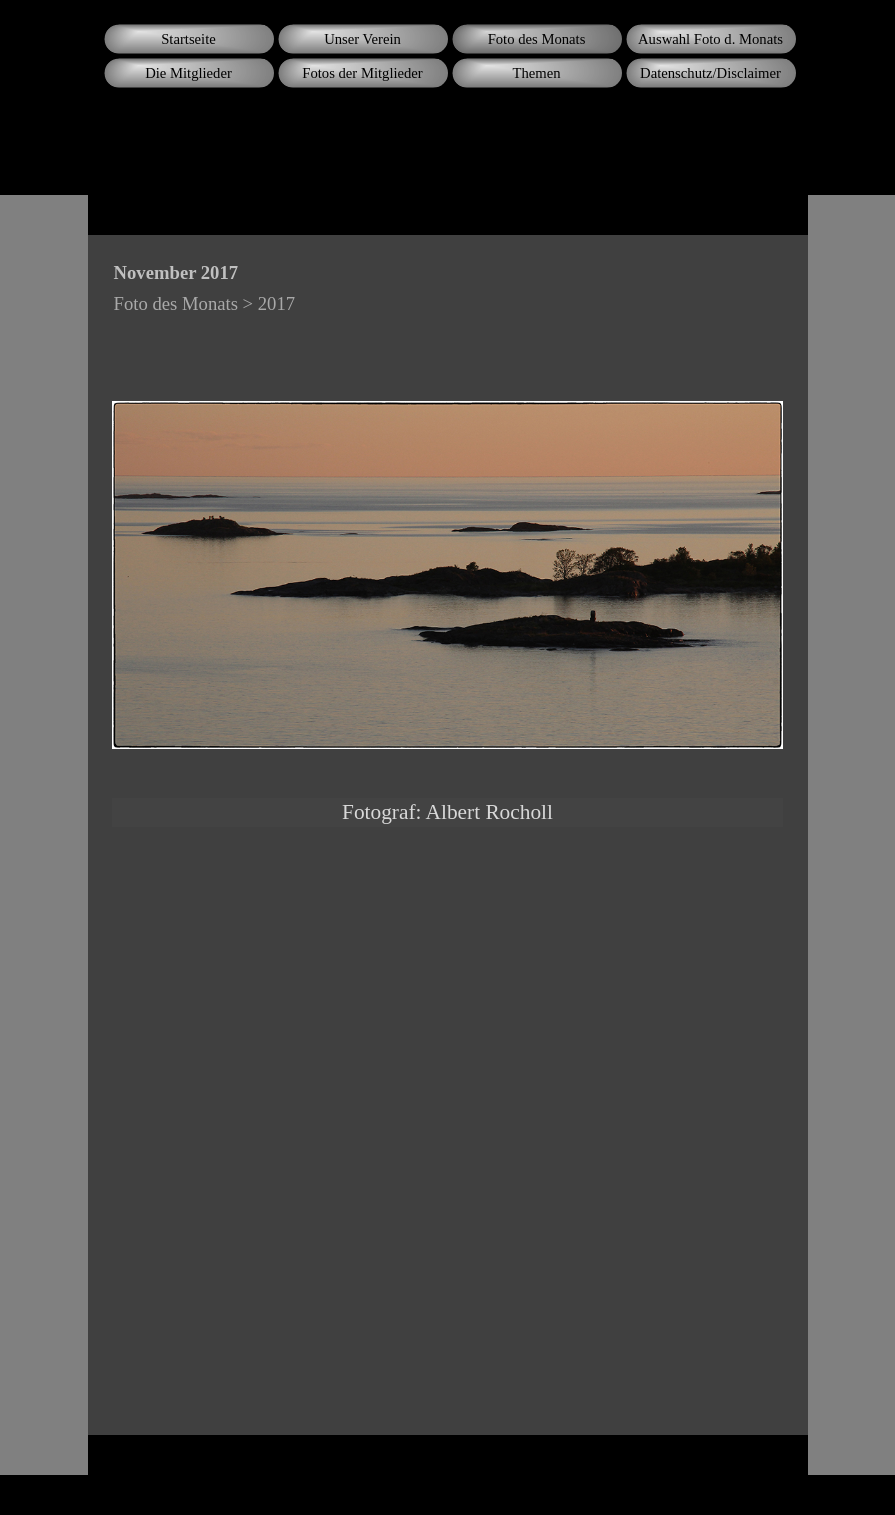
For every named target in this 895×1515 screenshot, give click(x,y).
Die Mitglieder (188, 73)
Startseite (188, 39)
